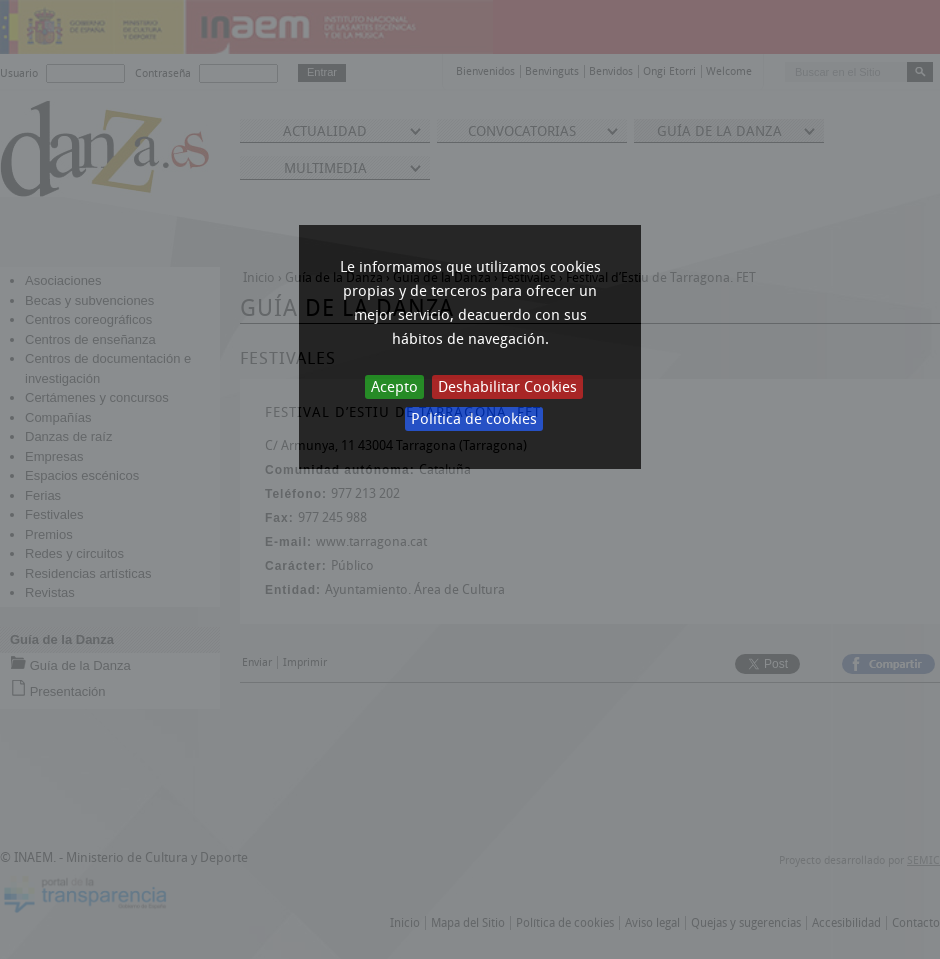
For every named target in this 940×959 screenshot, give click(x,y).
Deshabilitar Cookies (507, 387)
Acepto (394, 387)
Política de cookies (474, 419)
